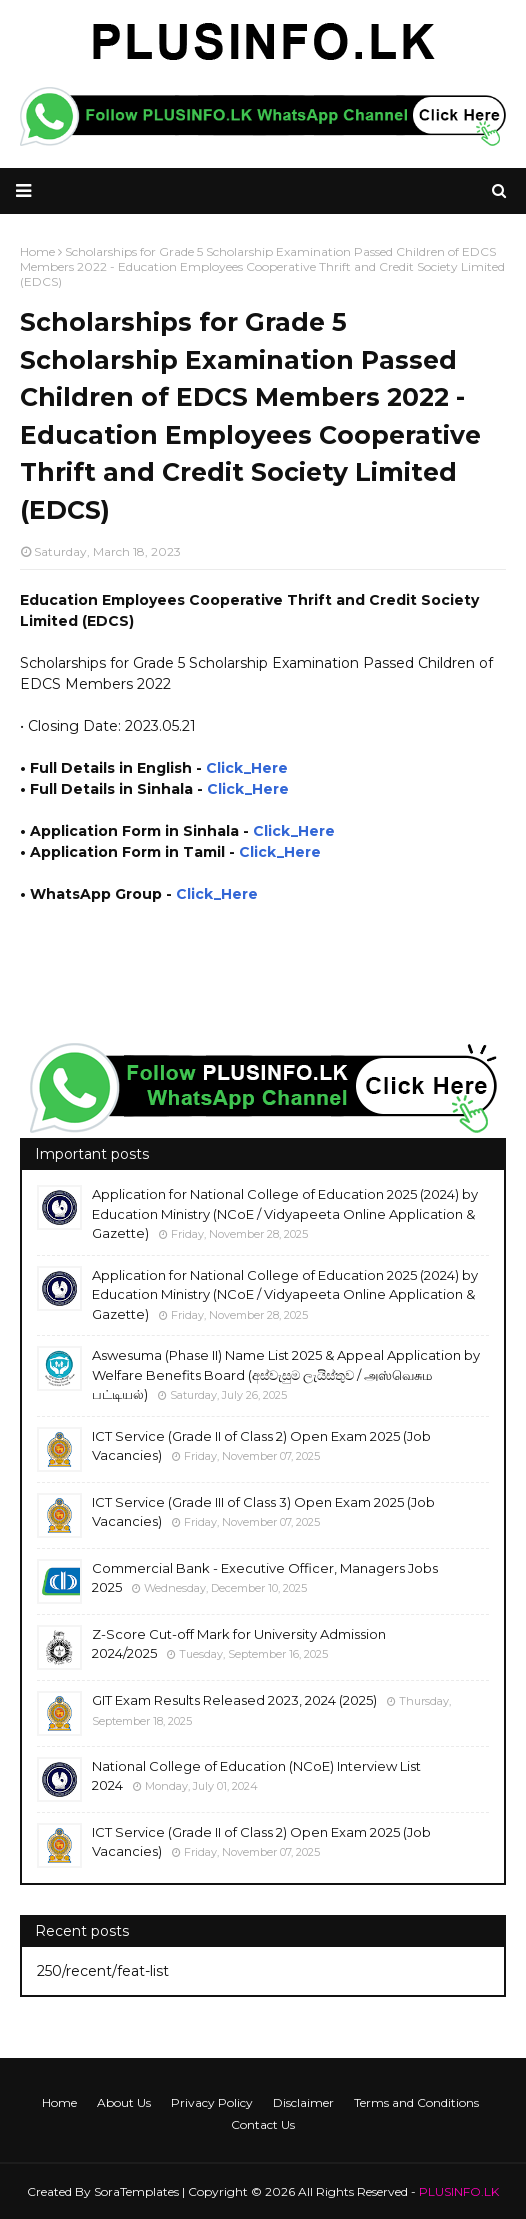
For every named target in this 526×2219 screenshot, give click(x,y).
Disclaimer (303, 2102)
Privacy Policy (212, 2102)
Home (59, 2102)
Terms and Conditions (416, 2102)
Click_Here (247, 768)
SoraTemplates (136, 2191)
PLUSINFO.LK (459, 2191)
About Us (124, 2102)
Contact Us (263, 2124)
